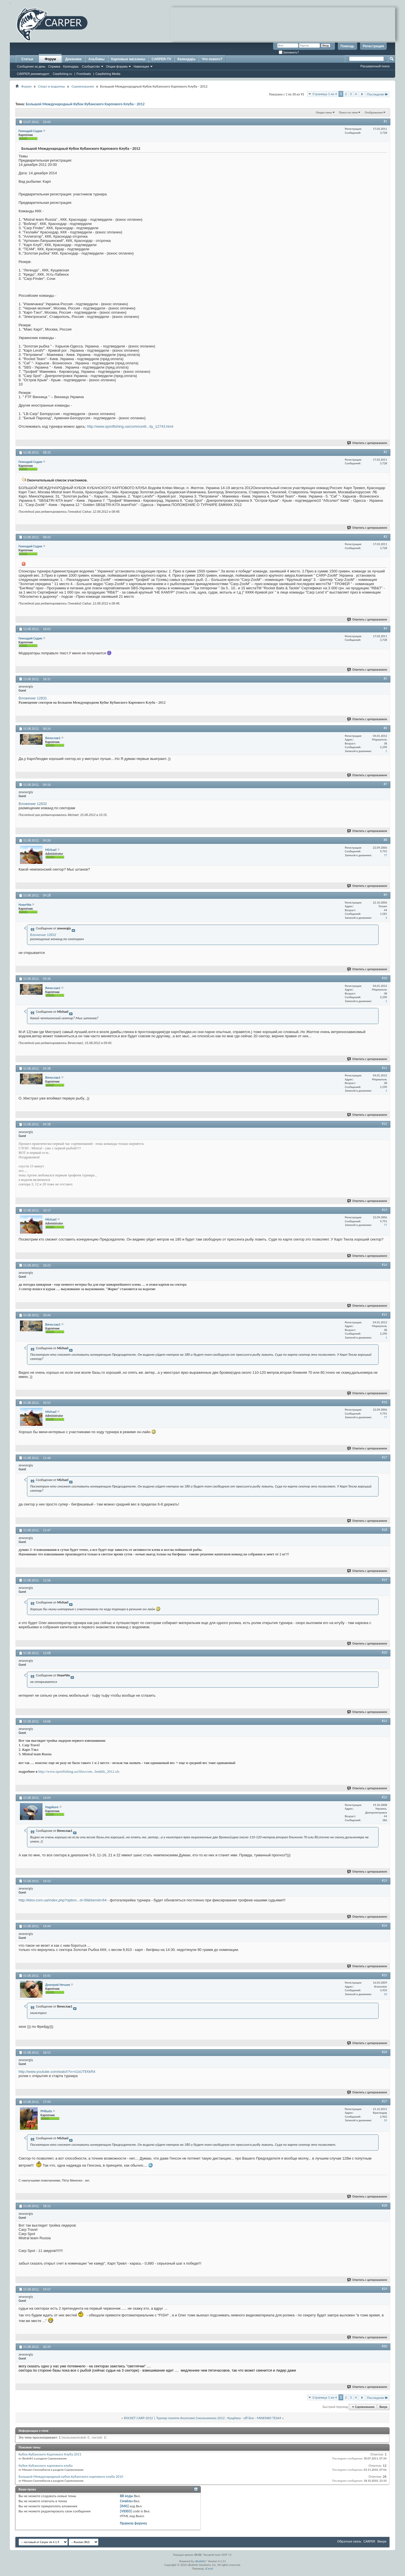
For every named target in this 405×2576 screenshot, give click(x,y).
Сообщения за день (31, 66)
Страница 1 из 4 (324, 94)
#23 (384, 1881)
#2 (385, 452)
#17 (384, 1457)
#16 (384, 1402)
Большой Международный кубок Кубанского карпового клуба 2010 (71, 2476)
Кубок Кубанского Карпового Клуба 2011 (50, 2454)
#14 (384, 1265)
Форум (50, 59)
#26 (384, 2052)
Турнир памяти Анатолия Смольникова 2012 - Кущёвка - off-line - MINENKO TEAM (218, 2418)
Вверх (383, 2407)
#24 (384, 1926)
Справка (54, 66)
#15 (384, 1315)
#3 (385, 537)
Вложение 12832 (33, 804)
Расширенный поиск (375, 66)
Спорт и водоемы (51, 86)
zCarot (209, 2568)
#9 (385, 895)
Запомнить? (289, 52)
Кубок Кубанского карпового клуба (46, 2465)
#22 (384, 1797)
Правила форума (133, 2523)
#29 (384, 2289)
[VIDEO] (126, 2511)
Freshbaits (83, 73)
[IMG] (124, 2506)
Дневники (73, 59)
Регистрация (373, 46)
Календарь (71, 66)
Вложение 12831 (33, 698)
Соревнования (82, 86)
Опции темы (324, 112)
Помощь (347, 46)
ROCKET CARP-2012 (138, 2418)
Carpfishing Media (107, 73)
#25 (384, 1975)
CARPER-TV (161, 59)
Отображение (374, 112)
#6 (385, 728)
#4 (385, 628)
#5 (385, 679)
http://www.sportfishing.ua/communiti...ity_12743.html (130, 426)
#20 (384, 1652)
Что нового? (212, 59)
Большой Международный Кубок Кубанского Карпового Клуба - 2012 (85, 104)
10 (385, 1994)
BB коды (126, 2496)
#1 (385, 121)
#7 (385, 784)
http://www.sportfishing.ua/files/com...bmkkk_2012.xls (78, 1771)
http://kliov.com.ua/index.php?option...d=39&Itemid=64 (63, 1900)
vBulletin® (201, 2561)
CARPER (369, 2541)
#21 (384, 1721)
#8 (385, 840)
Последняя (377, 94)
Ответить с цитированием (367, 443)
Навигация (141, 66)
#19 (384, 1580)
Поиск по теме (348, 112)
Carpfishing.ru (62, 73)
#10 (384, 978)
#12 (384, 1124)
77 (385, 855)
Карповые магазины (128, 59)
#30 (384, 2346)
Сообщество (91, 66)
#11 (384, 1068)
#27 (384, 2101)
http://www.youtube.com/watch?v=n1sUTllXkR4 (57, 2071)
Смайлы (126, 2501)
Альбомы (96, 59)
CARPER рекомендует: (33, 73)
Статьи (27, 59)
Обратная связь (349, 2541)
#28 (384, 2205)
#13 (384, 1210)
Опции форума (116, 66)
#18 (384, 1530)
